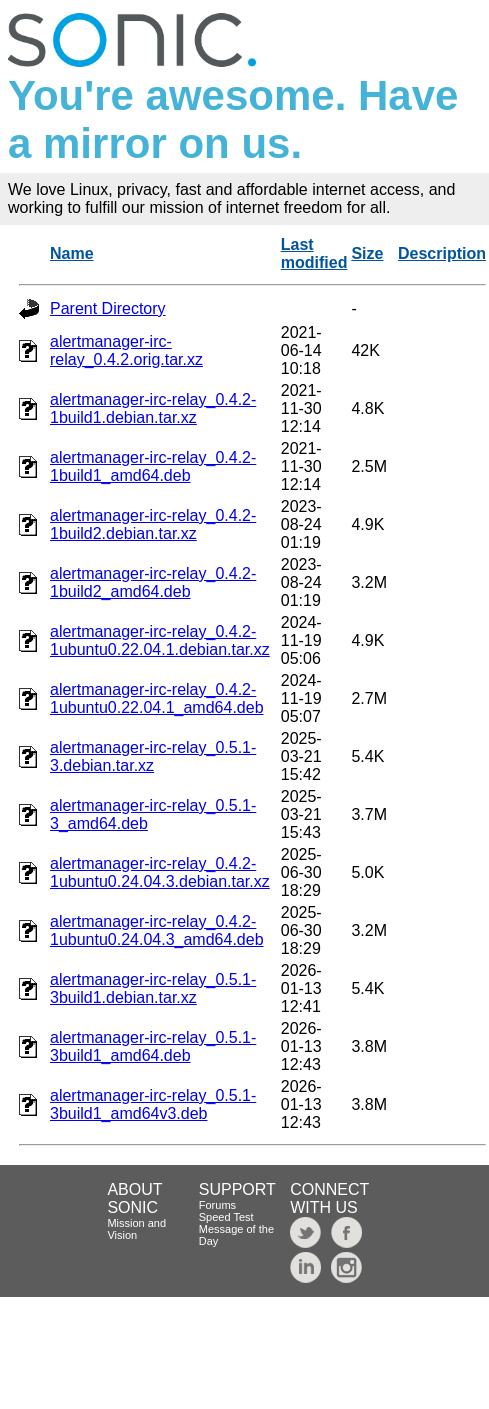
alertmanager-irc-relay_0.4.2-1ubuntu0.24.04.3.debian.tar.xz (160, 872)
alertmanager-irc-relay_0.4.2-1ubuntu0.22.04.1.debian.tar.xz (160, 640)
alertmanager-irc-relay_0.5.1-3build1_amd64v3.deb (153, 1104)
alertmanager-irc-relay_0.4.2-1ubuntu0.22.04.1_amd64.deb (157, 698)
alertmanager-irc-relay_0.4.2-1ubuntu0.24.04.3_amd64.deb (157, 930)
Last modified (314, 253)
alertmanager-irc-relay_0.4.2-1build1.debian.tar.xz (153, 408)
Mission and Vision (136, 1229)
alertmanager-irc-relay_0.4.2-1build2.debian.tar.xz (153, 524)
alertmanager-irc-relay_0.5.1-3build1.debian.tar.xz (153, 988)
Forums (217, 1205)
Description (442, 253)
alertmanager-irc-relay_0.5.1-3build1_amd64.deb (153, 1046)
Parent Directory (108, 308)
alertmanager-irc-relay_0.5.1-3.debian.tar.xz (153, 756)
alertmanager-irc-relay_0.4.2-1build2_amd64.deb (153, 582)
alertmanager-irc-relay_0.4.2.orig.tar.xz (126, 350)
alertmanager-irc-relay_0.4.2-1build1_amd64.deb (153, 466)
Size (367, 253)
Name (72, 253)
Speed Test (226, 1217)
